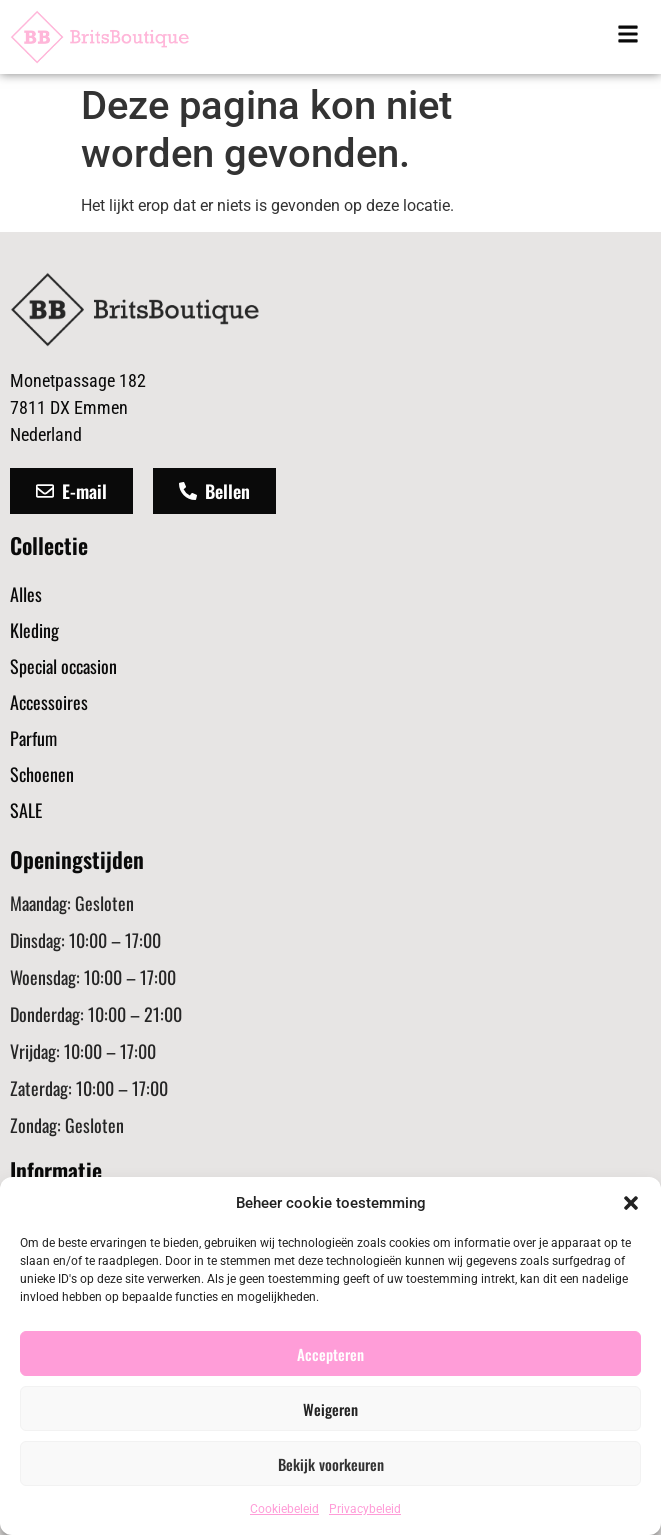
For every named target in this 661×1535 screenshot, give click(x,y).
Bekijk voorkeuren (331, 1464)
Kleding (34, 630)
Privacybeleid (365, 1509)
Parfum (33, 738)
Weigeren (330, 1409)
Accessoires (49, 702)
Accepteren (330, 1354)
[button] (631, 1203)
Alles (26, 594)
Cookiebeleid (284, 1509)
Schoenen (42, 774)
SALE (26, 810)
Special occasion (63, 666)
